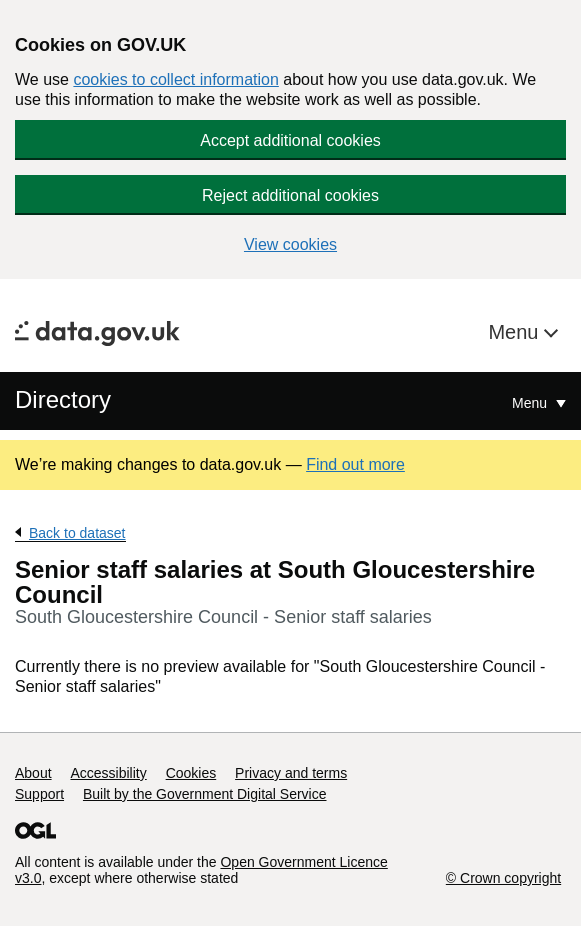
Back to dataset (77, 533)
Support (39, 794)
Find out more (355, 464)
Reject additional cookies (290, 195)
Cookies (191, 773)
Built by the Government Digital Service (205, 794)
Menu (516, 332)
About (33, 773)
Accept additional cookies (290, 140)
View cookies (290, 244)
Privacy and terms (291, 773)
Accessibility (108, 773)
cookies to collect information (175, 79)
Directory (63, 399)
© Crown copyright (503, 878)
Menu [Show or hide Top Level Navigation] (531, 403)
